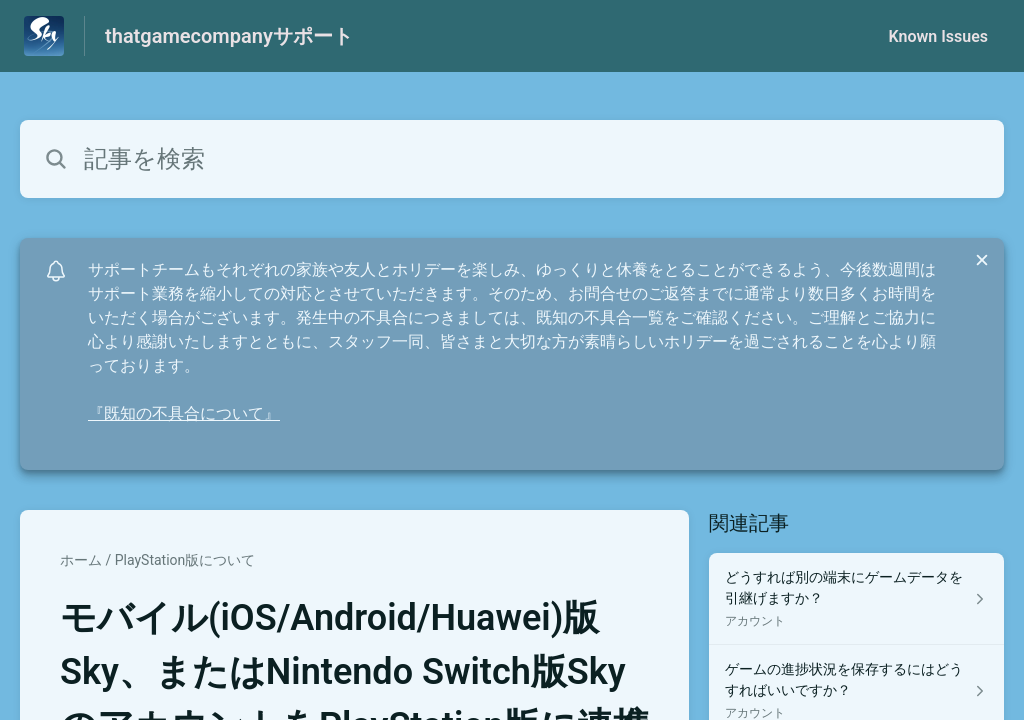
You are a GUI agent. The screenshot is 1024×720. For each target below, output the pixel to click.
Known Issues (938, 36)
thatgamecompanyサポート (229, 36)
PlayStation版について (185, 560)
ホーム (81, 560)
